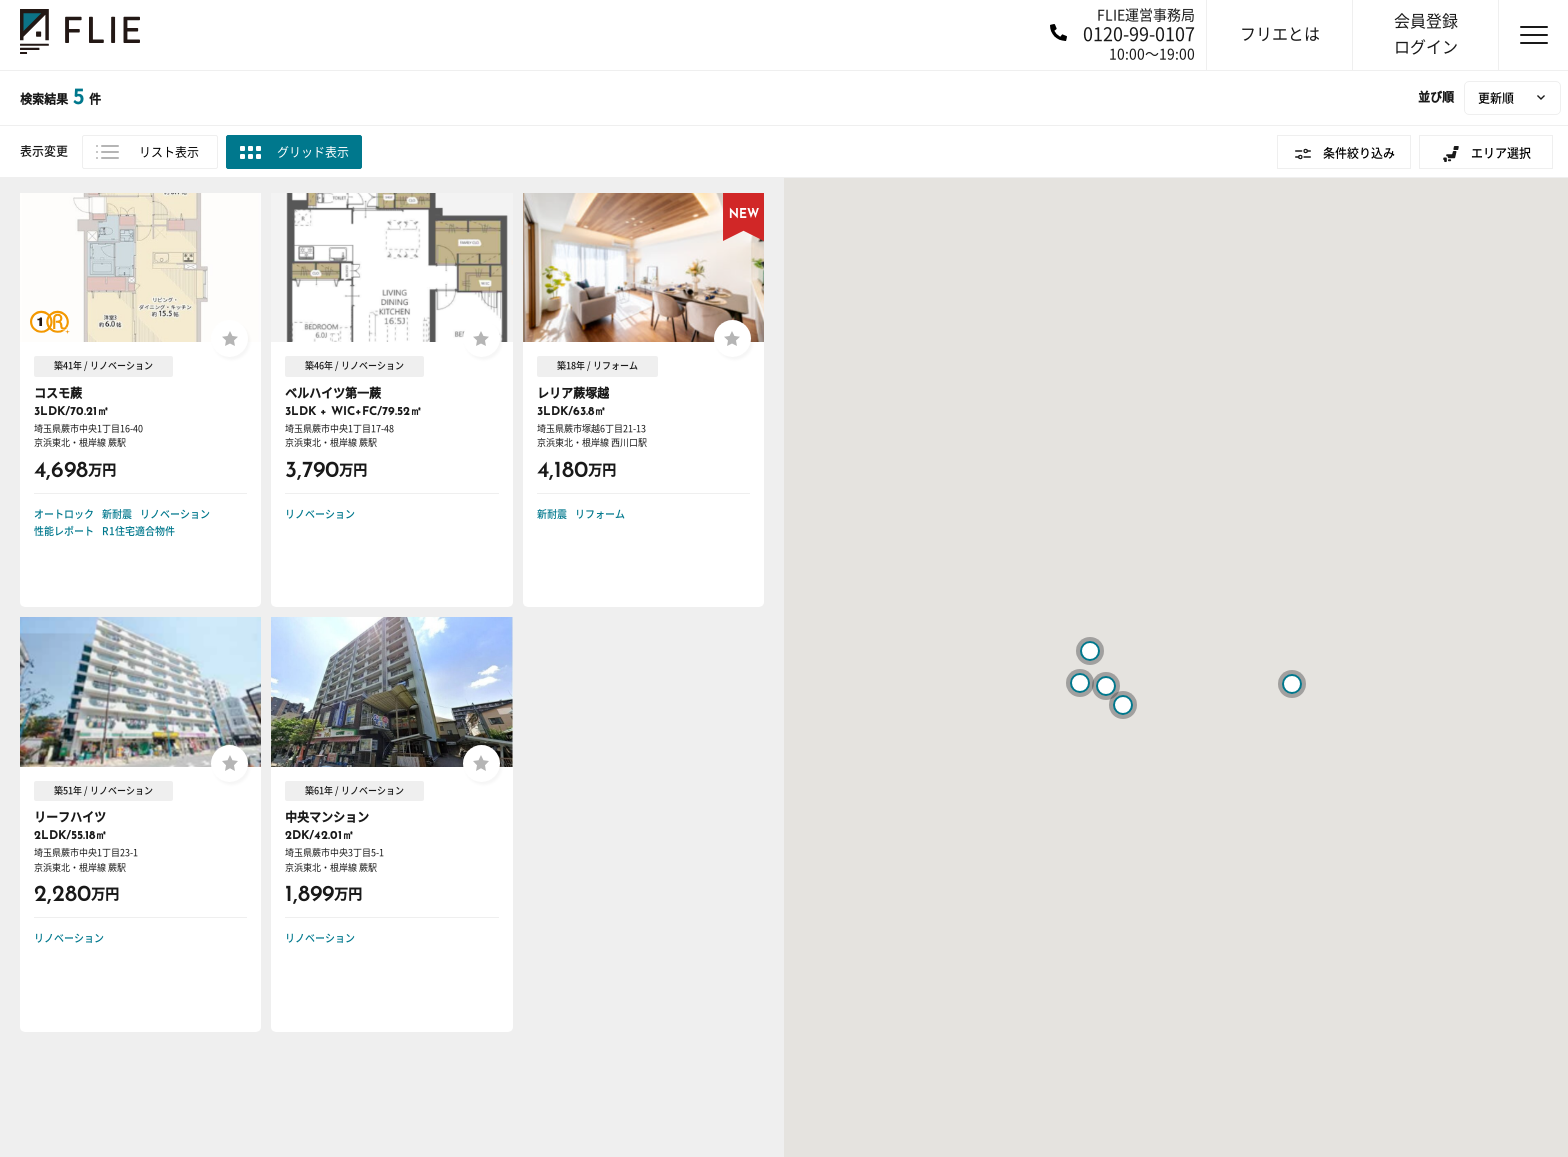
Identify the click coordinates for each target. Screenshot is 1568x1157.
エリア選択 (1501, 153)
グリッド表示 (313, 152)
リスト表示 (169, 152)
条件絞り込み (1359, 153)
